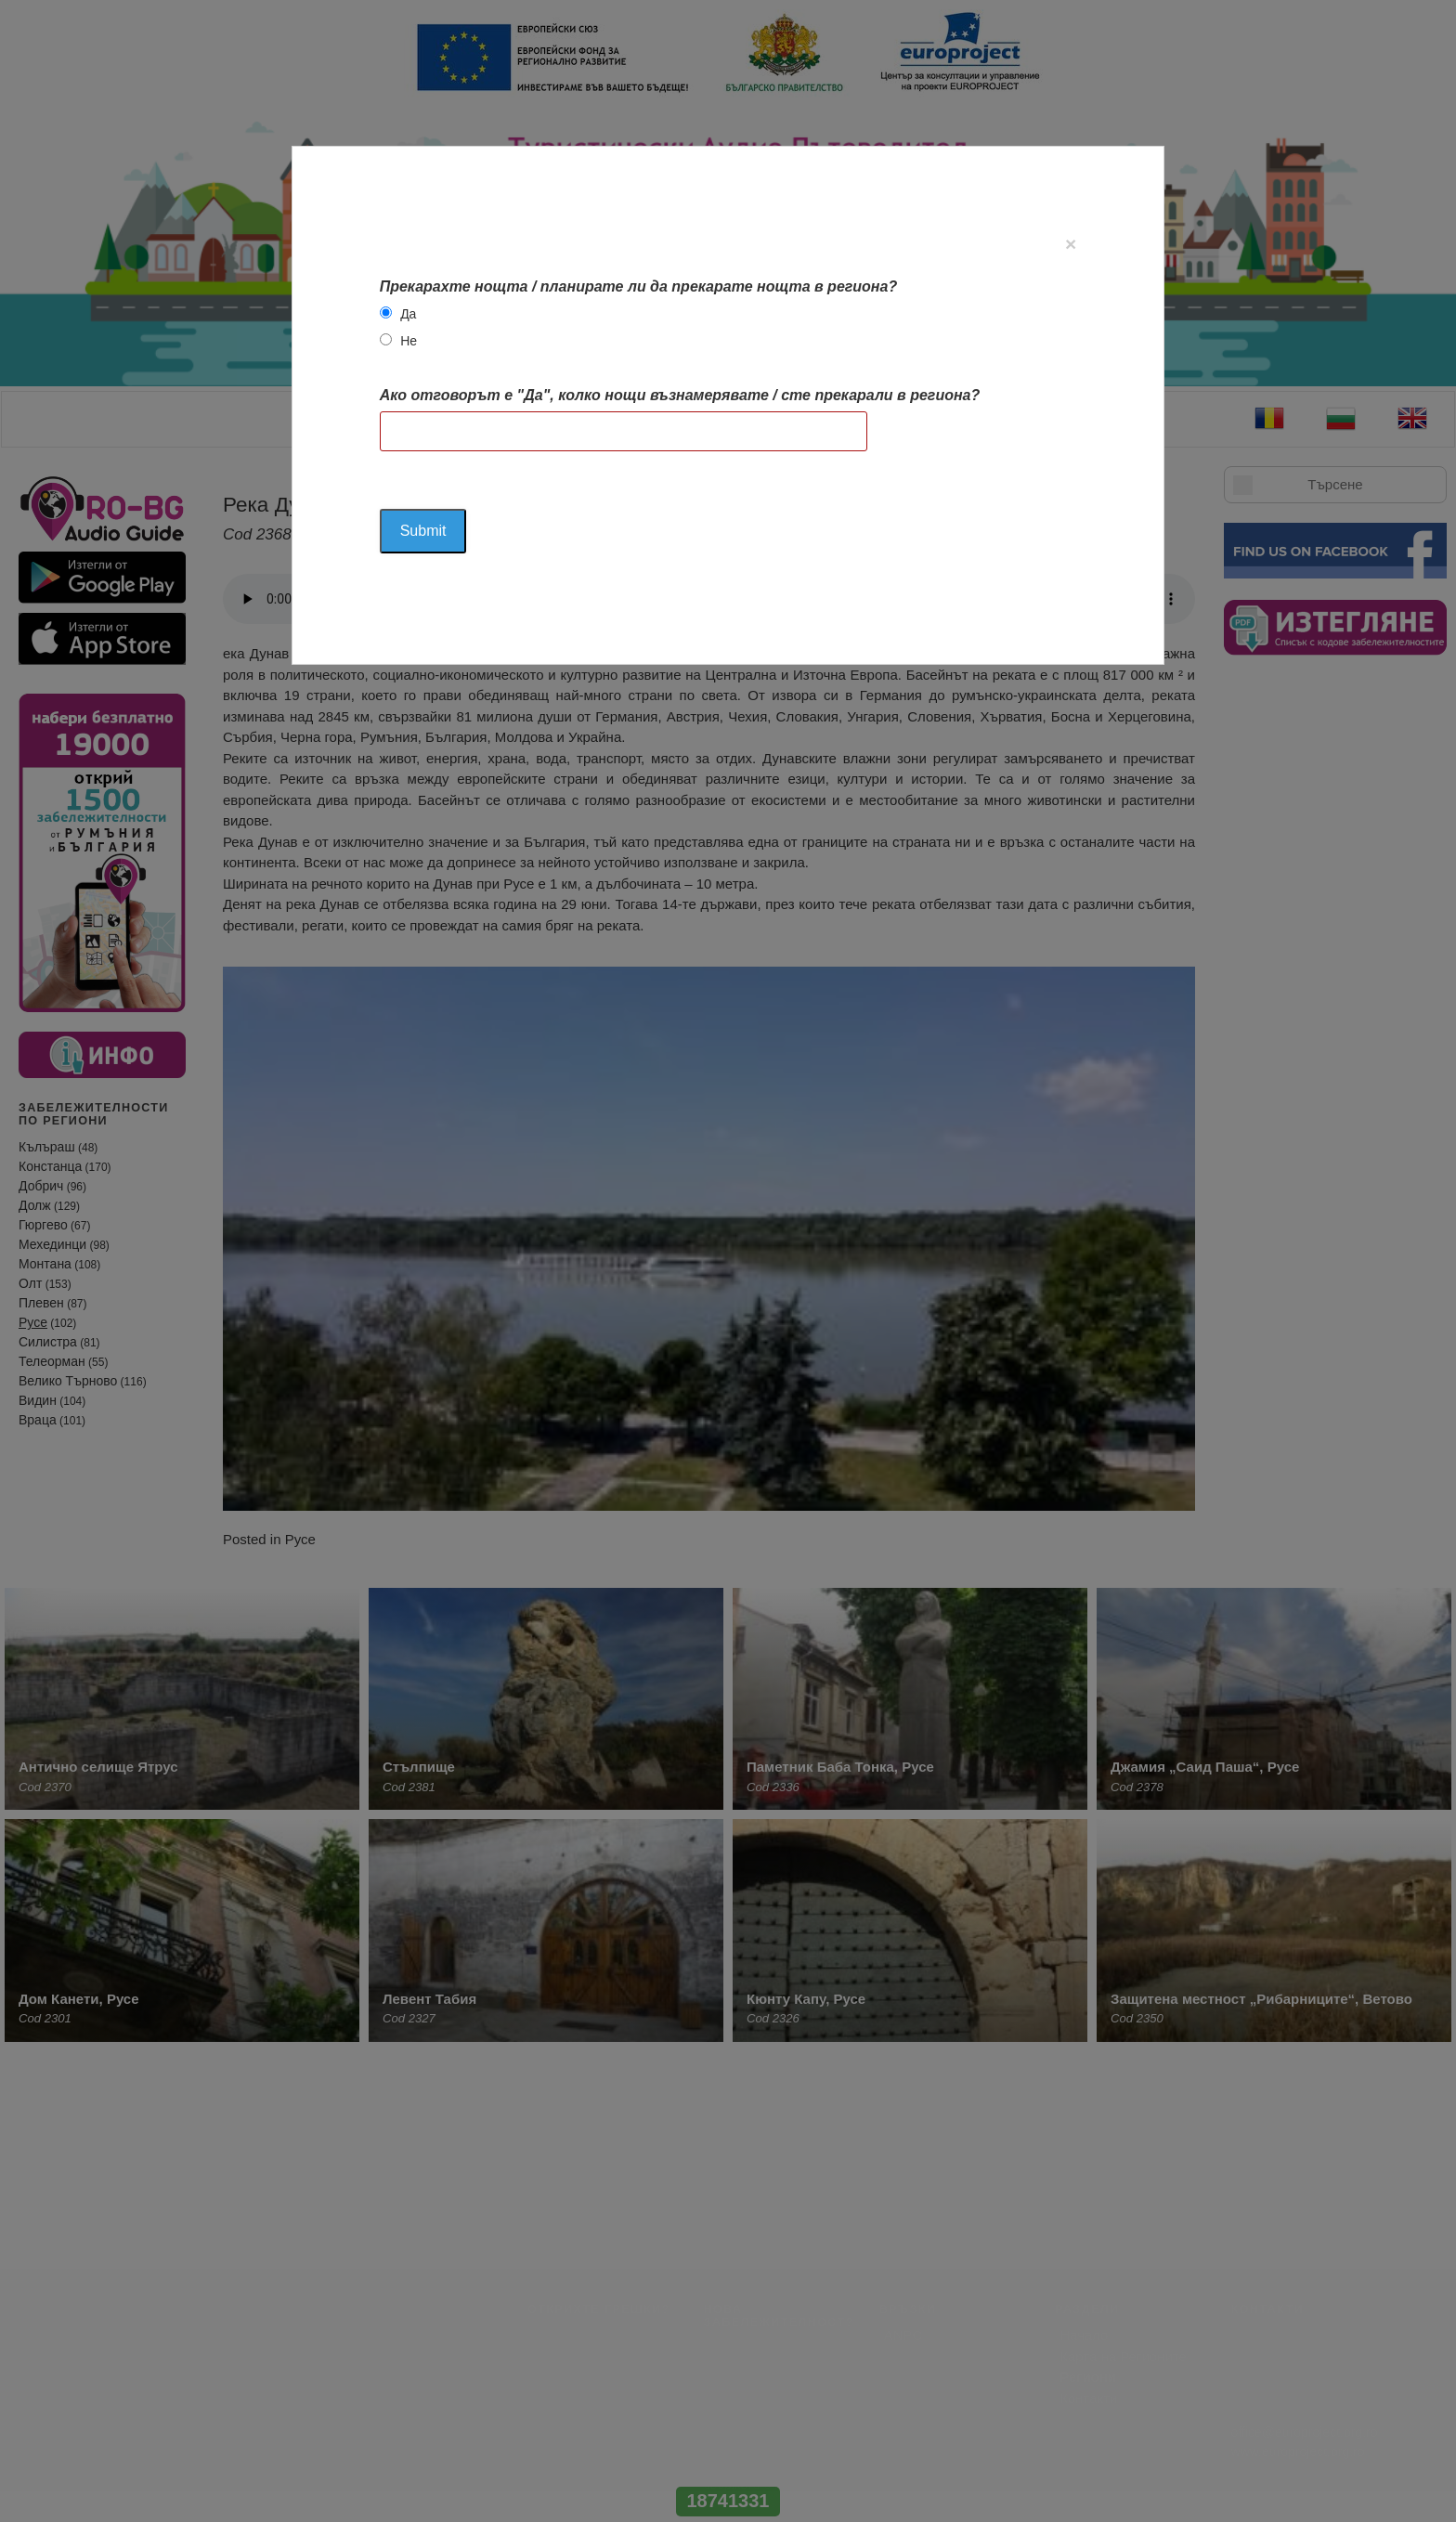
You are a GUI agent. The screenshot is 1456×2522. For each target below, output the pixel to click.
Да (408, 313)
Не (408, 340)
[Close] (1070, 244)
